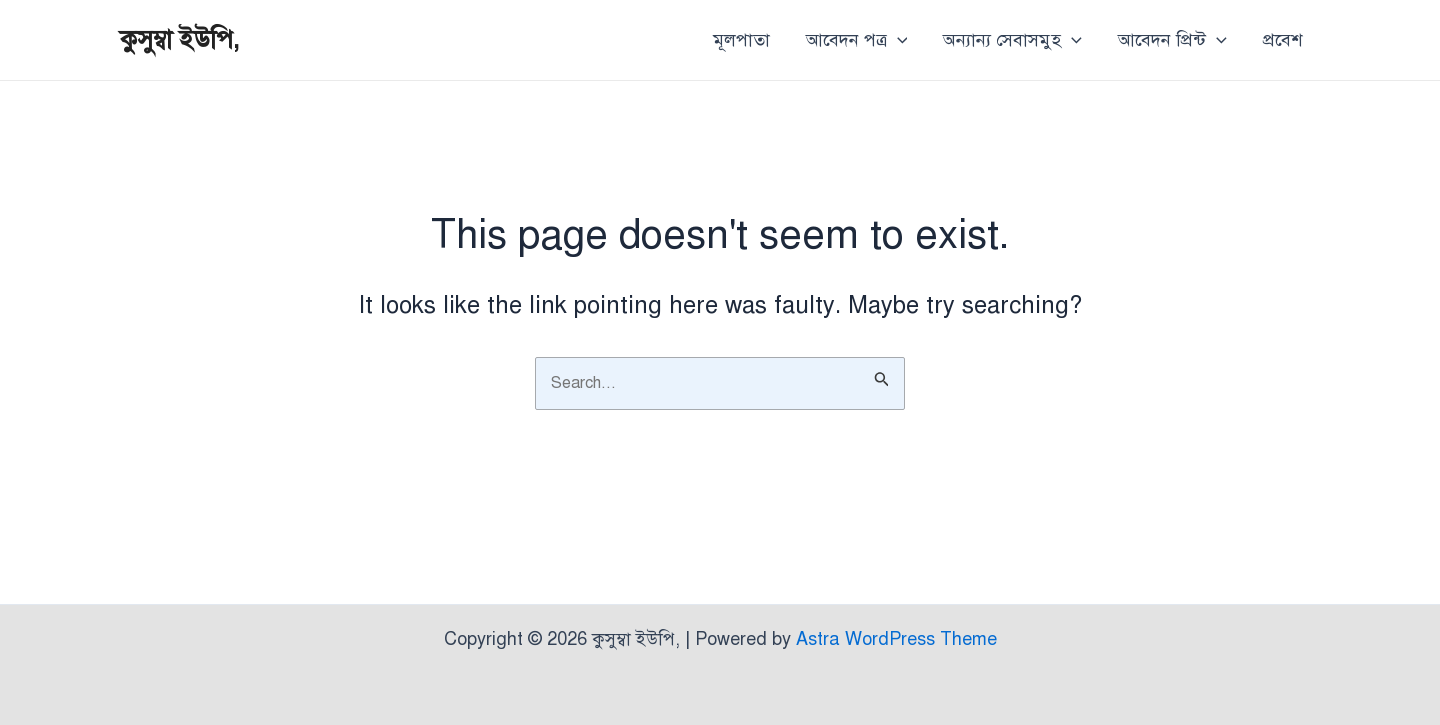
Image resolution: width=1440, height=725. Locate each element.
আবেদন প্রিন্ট (1172, 40)
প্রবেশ (1282, 40)
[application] (897, 40)
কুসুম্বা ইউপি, (180, 39)
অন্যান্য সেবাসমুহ (1012, 40)
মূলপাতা (741, 40)
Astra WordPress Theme (896, 639)
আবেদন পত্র (857, 40)
